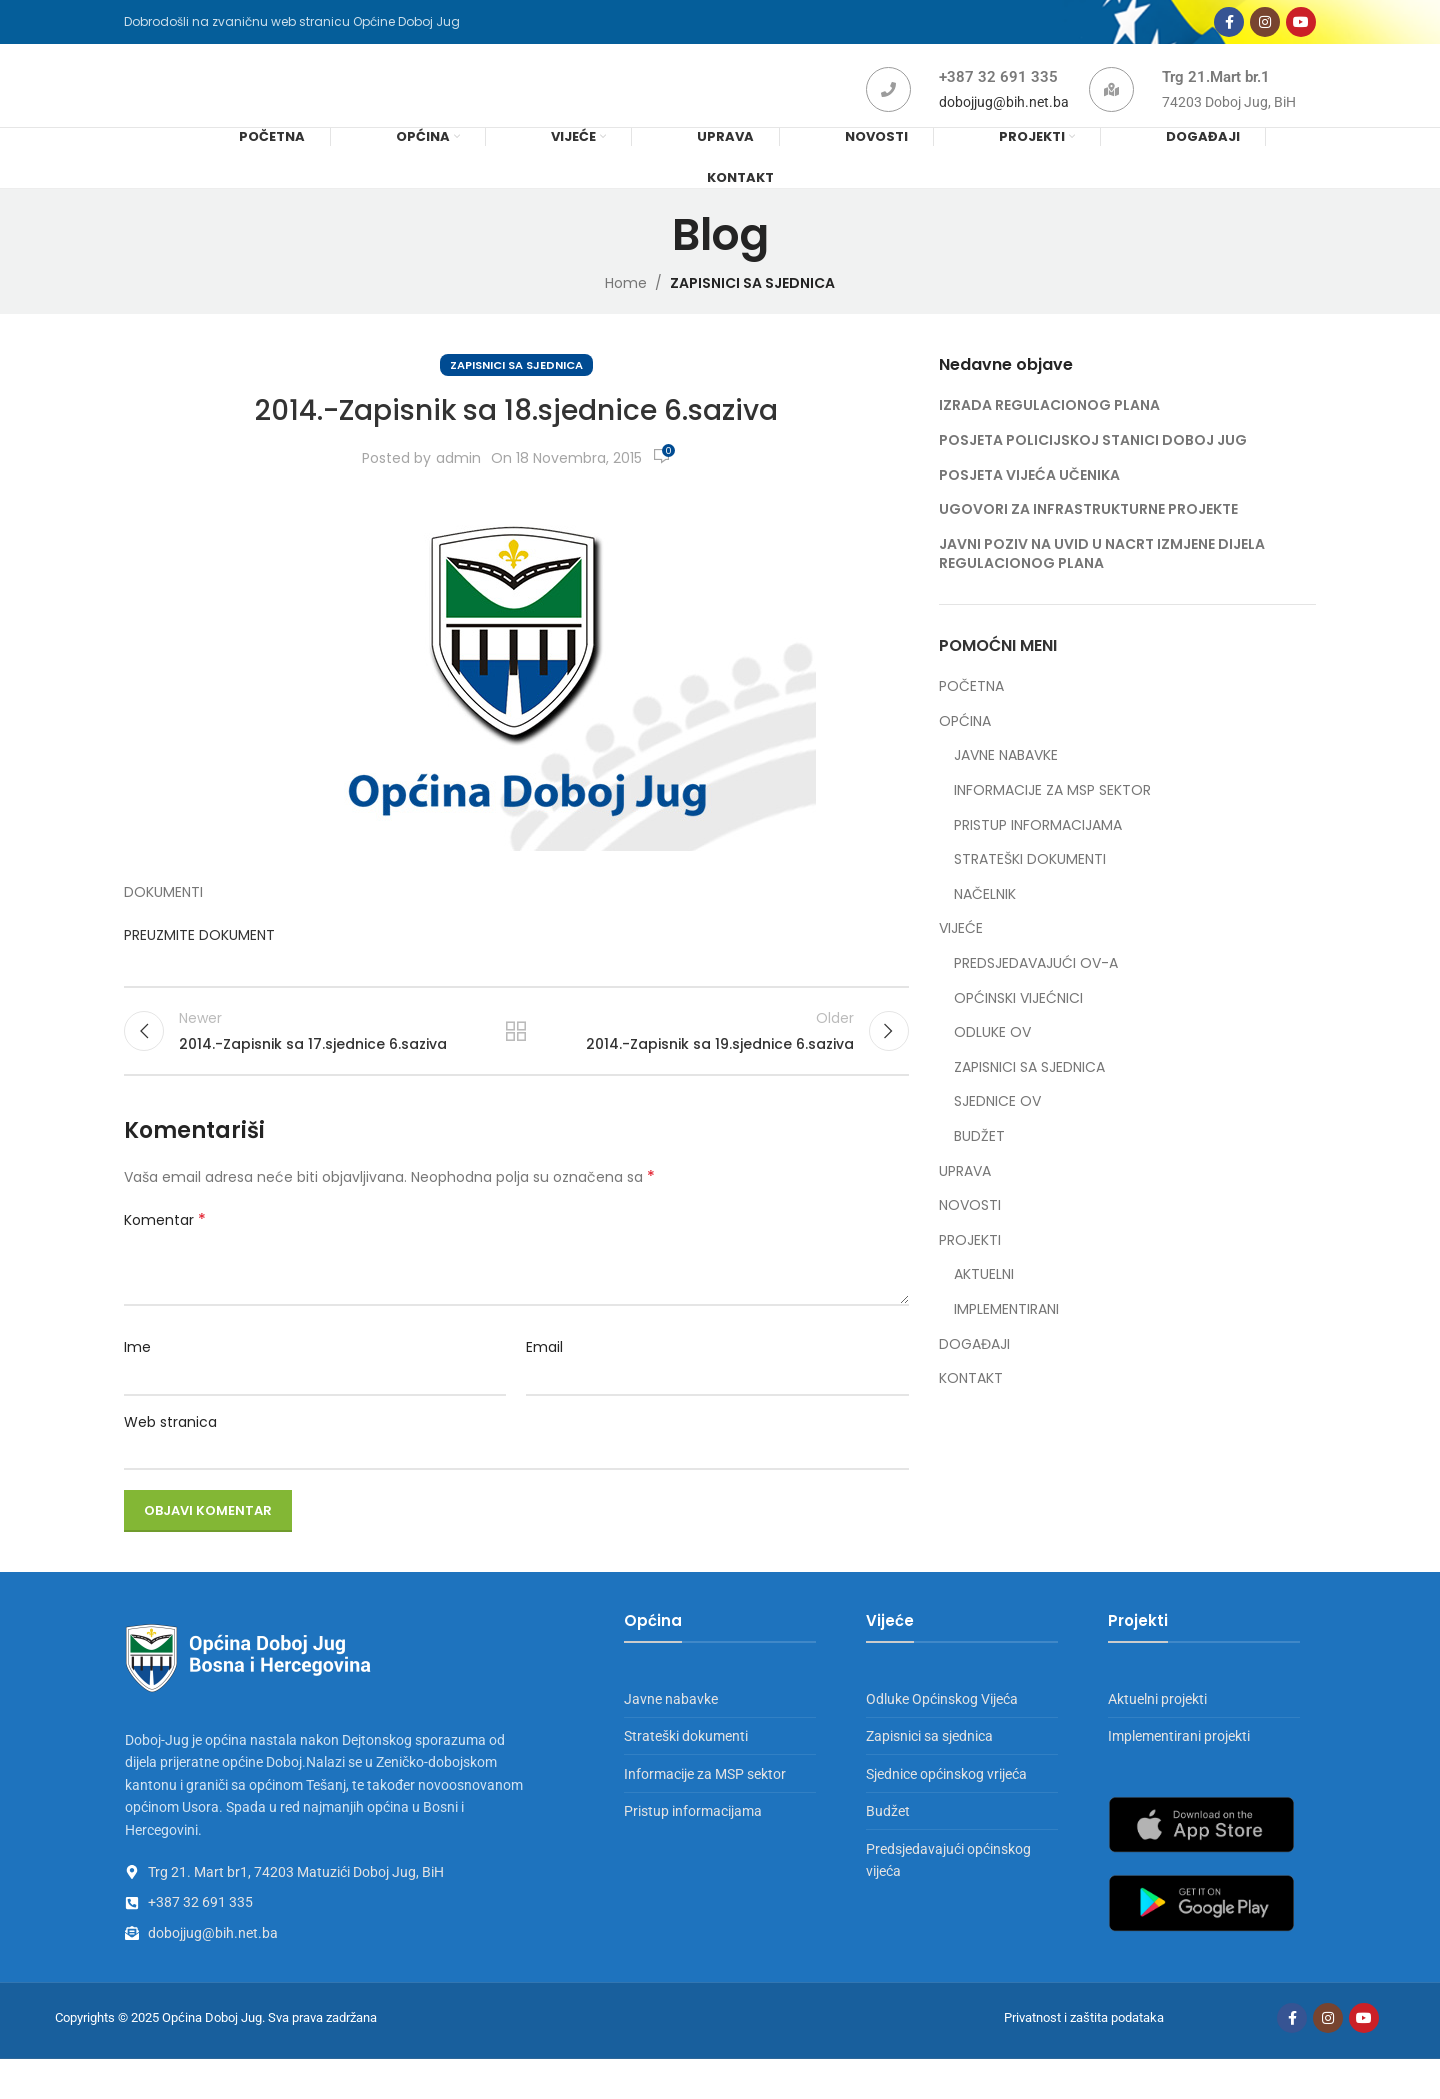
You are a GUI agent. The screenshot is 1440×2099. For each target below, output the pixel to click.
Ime (137, 1387)
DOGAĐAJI (974, 1372)
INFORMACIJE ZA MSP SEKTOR (1052, 818)
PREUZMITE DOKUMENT (201, 963)
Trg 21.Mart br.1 (1216, 97)
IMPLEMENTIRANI (1006, 1337)
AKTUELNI (984, 1303)
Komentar (165, 1260)
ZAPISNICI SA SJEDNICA (752, 311)
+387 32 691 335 (998, 97)
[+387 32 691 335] (888, 109)
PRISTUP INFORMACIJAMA (1038, 853)
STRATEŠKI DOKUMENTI (1030, 888)
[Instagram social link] (1265, 28)
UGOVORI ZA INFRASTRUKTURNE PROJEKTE (1088, 537)
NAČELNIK (985, 922)
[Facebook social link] (1229, 28)
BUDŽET (979, 1164)
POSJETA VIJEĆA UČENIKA (1029, 503)
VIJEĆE (961, 957)
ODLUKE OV (992, 1060)
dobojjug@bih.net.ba (1004, 122)
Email (544, 1387)
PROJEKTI (970, 1268)
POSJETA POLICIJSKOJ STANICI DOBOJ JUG (1093, 468)
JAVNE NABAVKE (1006, 784)
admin (458, 486)
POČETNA (971, 715)
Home (626, 311)
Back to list (516, 1065)
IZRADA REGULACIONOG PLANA (1049, 434)
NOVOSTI (970, 1233)
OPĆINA (965, 749)
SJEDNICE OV (997, 1130)
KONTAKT (971, 1406)
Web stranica (170, 1461)
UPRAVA (965, 1199)
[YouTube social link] (1301, 28)
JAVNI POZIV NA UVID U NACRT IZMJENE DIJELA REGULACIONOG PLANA (1102, 582)
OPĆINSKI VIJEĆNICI (1018, 1026)
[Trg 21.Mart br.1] (1111, 109)
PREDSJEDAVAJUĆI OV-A (1036, 991)
